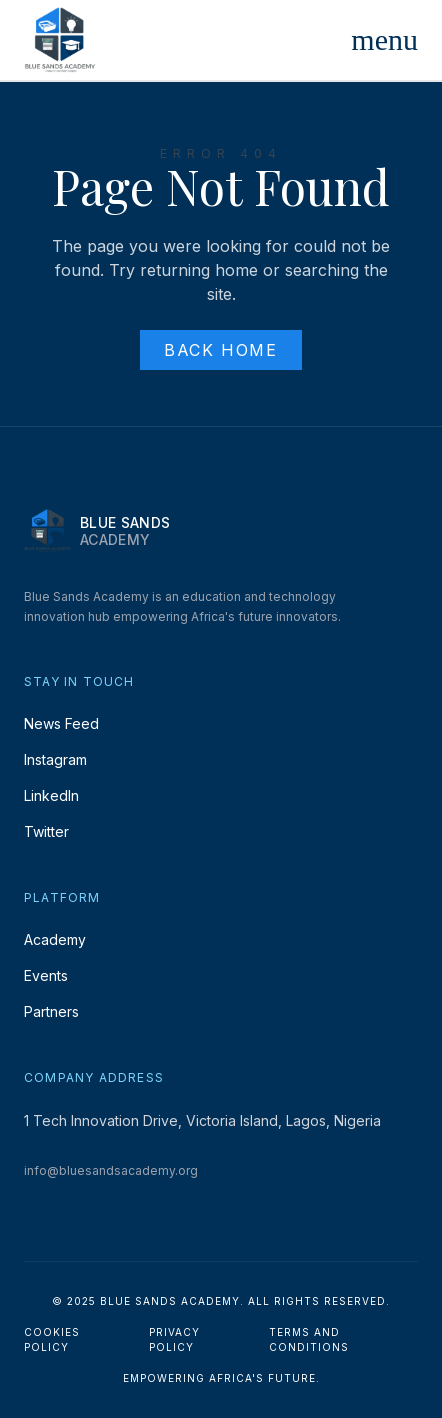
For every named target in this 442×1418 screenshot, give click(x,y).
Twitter (46, 831)
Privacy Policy (174, 1339)
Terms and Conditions (309, 1339)
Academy (55, 939)
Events (46, 975)
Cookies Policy (52, 1339)
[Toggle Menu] (384, 40)
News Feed (61, 723)
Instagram (55, 759)
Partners (51, 1011)
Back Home (220, 350)
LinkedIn (51, 795)
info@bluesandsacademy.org (111, 1170)
